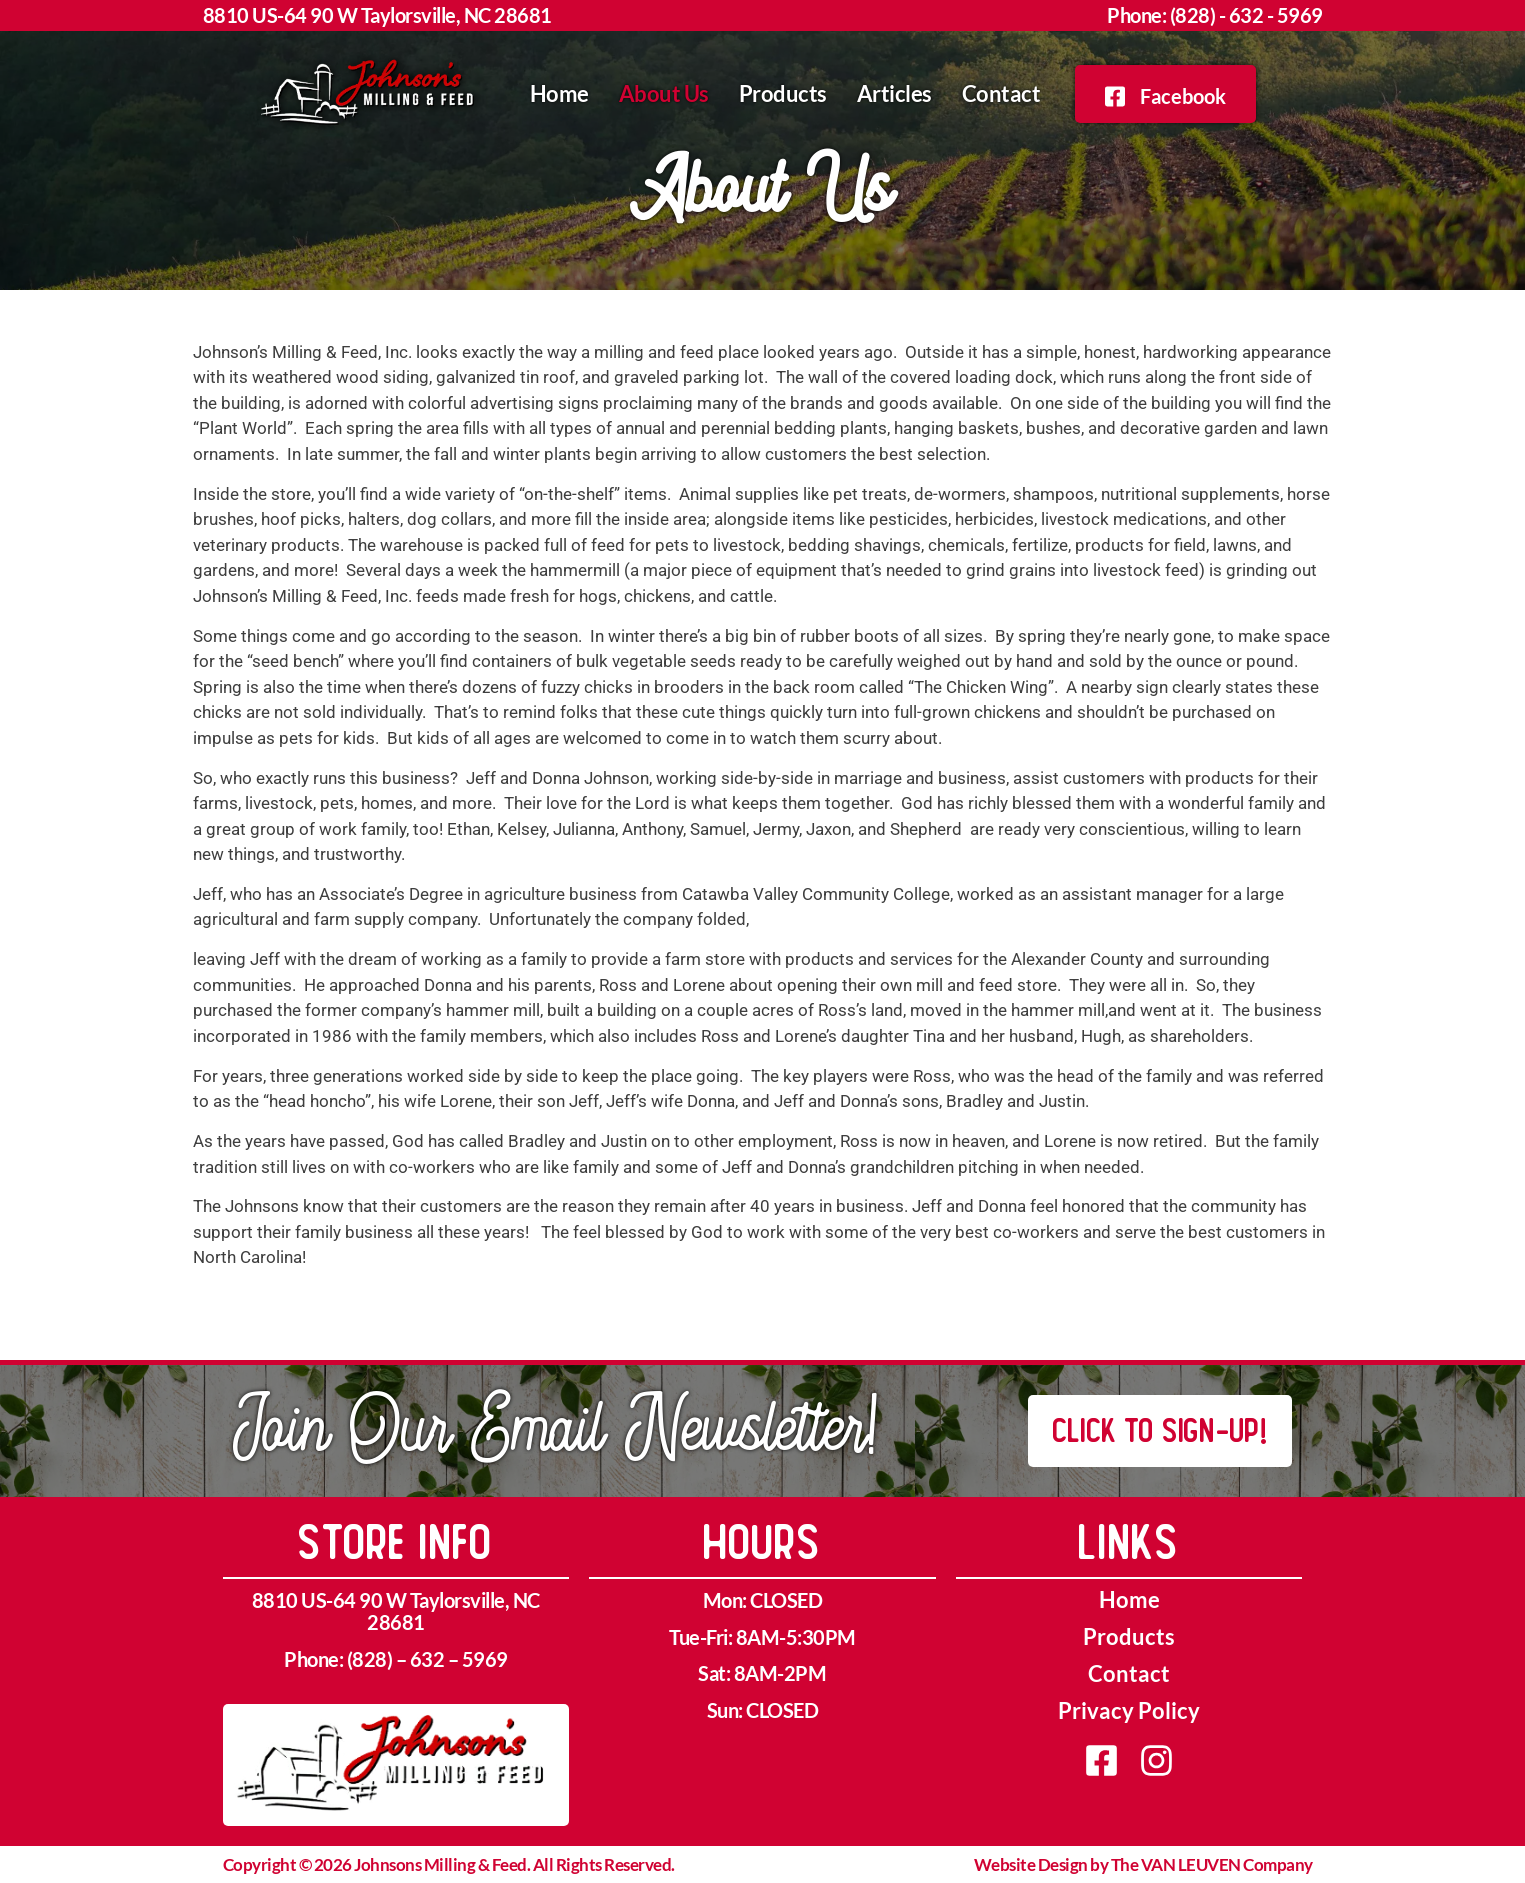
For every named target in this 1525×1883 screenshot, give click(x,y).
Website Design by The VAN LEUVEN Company (1143, 1864)
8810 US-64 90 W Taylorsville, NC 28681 (377, 15)
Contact (1001, 93)
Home (559, 93)
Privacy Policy (1129, 1710)
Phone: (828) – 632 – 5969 (396, 1659)
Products (783, 93)
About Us (664, 93)
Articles (894, 93)
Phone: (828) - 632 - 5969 (1215, 15)
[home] (371, 94)
